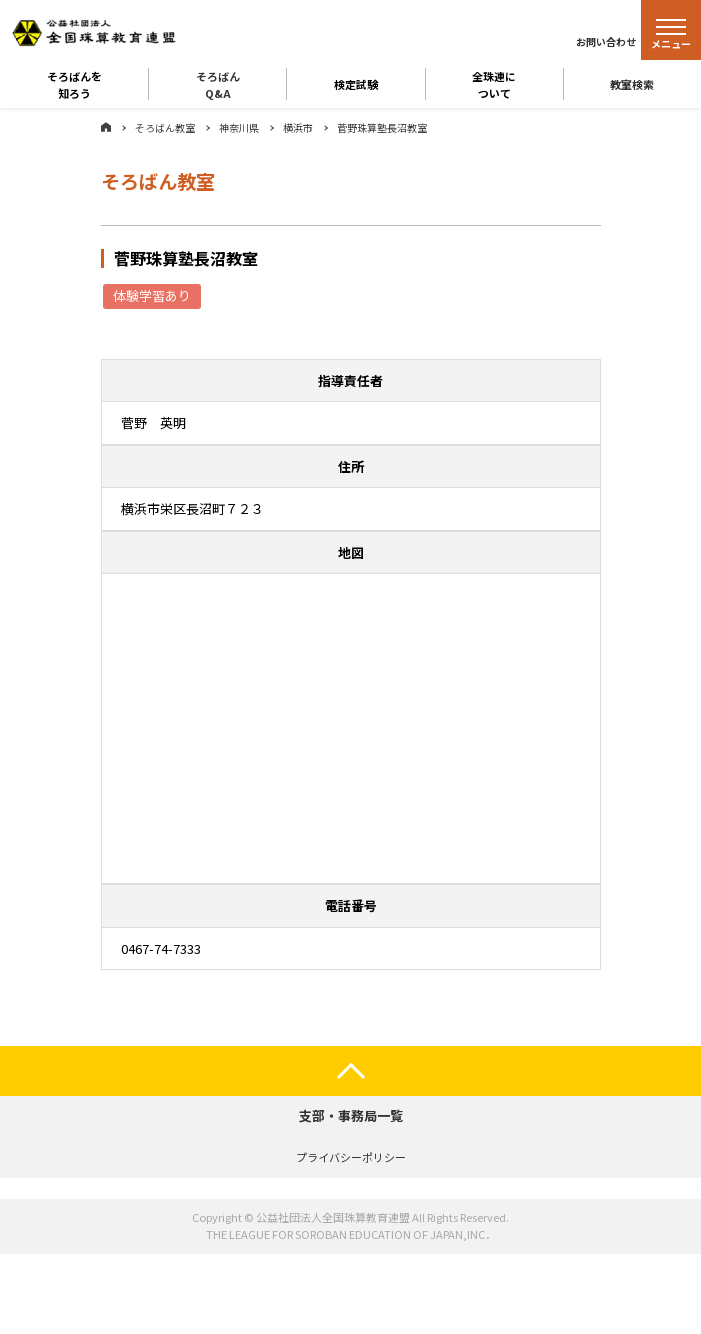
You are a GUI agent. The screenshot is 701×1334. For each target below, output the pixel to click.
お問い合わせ (606, 41)
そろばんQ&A (218, 84)
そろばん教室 (165, 127)
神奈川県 (239, 127)
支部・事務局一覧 (351, 1115)
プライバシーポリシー (351, 1157)
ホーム (106, 127)
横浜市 (298, 127)
